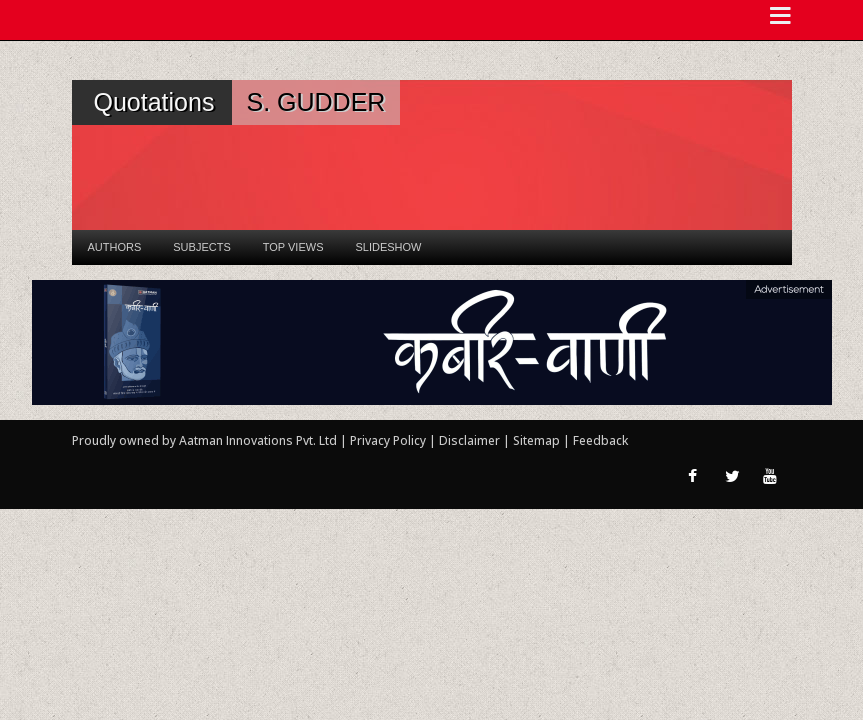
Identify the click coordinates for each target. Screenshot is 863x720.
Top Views (293, 247)
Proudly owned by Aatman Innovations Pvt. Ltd (204, 440)
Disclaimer (469, 440)
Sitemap (538, 440)
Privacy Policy (389, 440)
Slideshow (388, 247)
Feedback (600, 440)
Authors (115, 247)
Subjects (201, 247)
